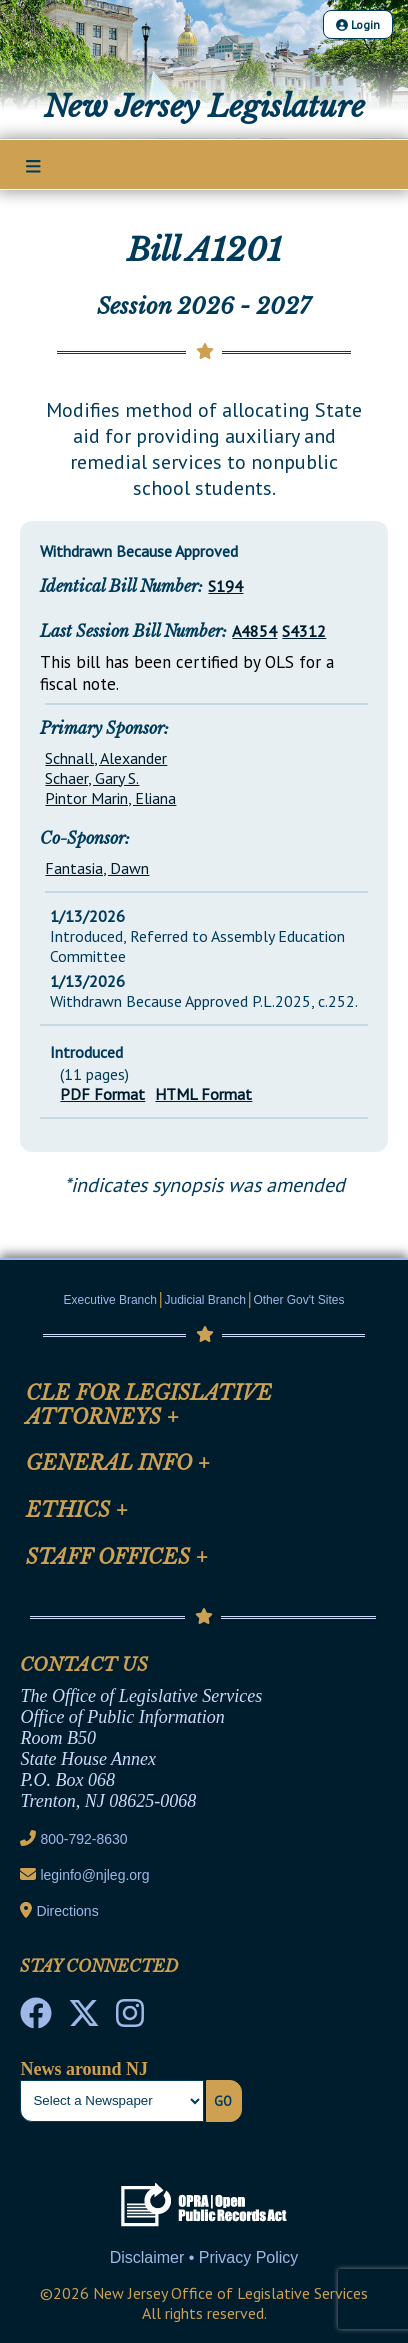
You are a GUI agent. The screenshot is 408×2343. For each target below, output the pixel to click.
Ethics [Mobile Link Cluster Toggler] (77, 1510)
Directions (67, 1911)
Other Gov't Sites (298, 1300)
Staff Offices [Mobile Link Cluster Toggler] (117, 1557)
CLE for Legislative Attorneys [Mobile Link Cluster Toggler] (149, 1405)
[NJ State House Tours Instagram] (130, 2019)
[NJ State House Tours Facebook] (36, 2019)
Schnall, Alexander (106, 758)
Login (358, 24)
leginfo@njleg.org (94, 1875)
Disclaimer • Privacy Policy (204, 2257)
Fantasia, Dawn (97, 868)
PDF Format (102, 1094)
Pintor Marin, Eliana (110, 798)
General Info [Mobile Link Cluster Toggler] (118, 1463)
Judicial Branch (205, 1300)
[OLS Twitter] (84, 2019)
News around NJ (84, 2069)
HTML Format (203, 1094)
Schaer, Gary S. (92, 778)
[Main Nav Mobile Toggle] (33, 166)
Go (223, 2101)
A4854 (254, 631)
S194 (225, 586)
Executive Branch (110, 1300)
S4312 (304, 631)
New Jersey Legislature (204, 106)
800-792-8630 (83, 1839)
